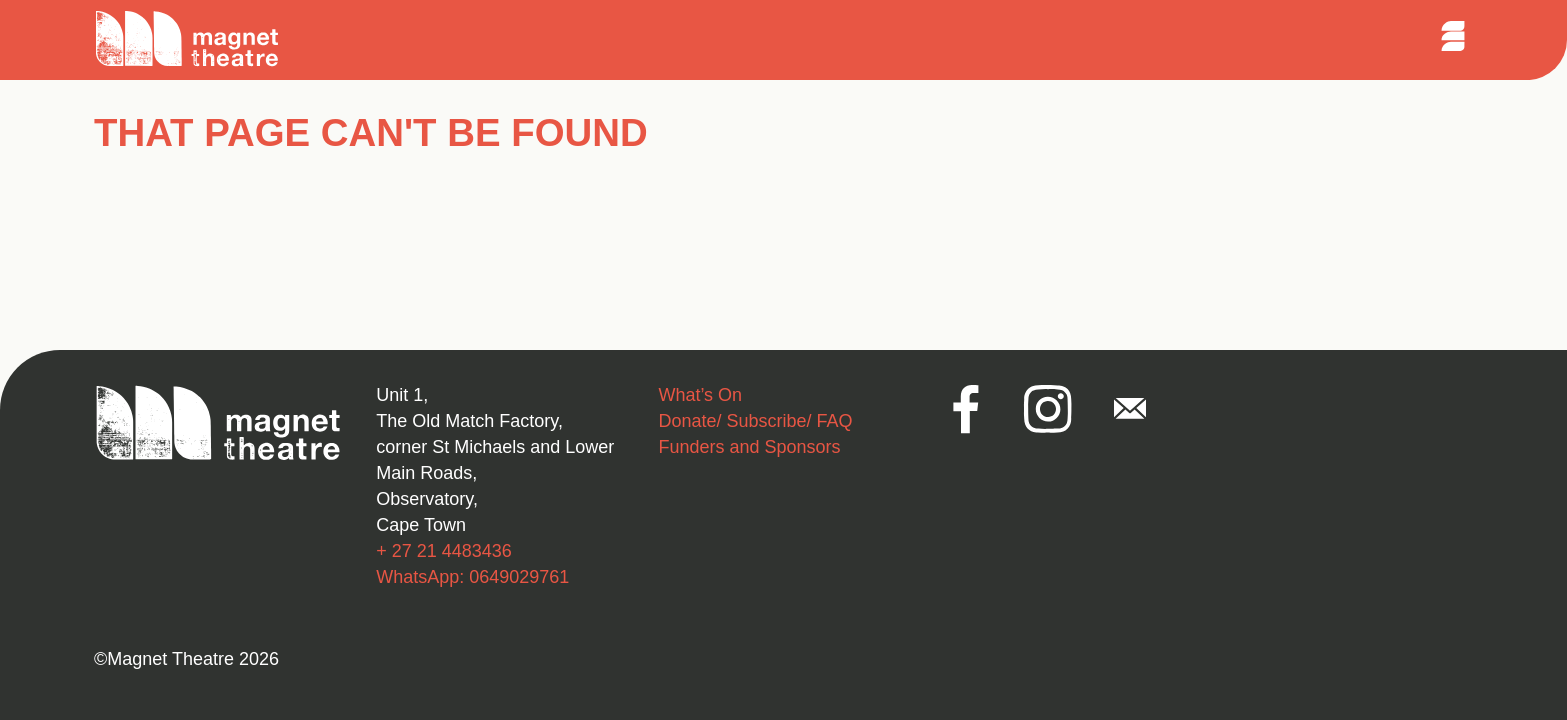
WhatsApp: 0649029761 (472, 577)
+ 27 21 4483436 (444, 551)
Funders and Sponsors (749, 447)
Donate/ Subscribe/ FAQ (755, 421)
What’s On (700, 395)
